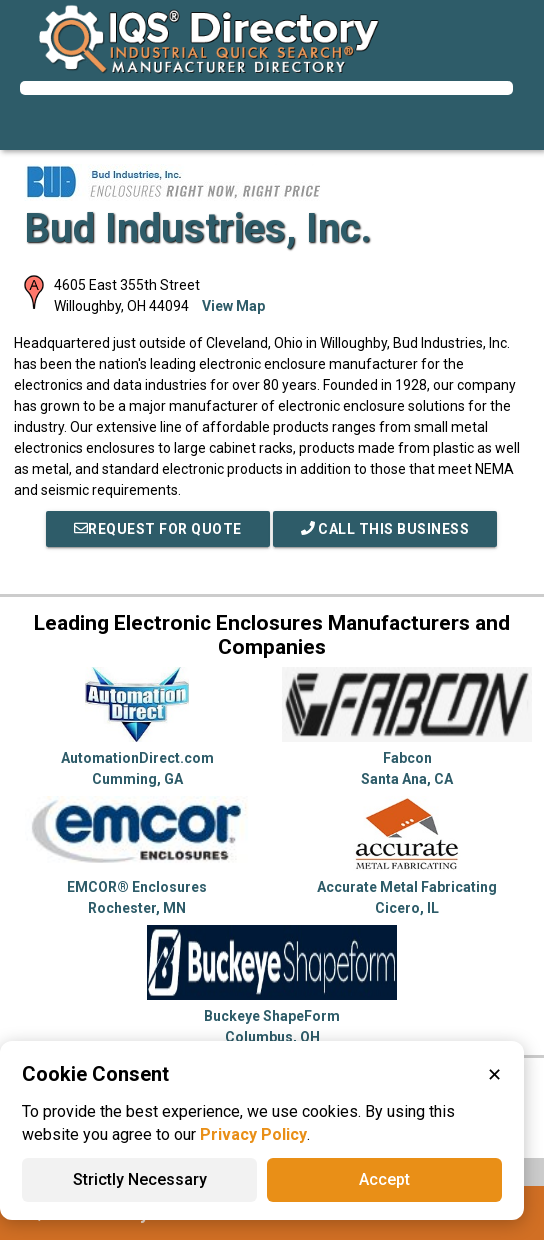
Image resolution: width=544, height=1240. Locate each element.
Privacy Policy (253, 1134)
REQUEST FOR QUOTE (158, 529)
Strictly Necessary (140, 1179)
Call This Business (385, 529)
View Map (233, 306)
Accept (384, 1179)
